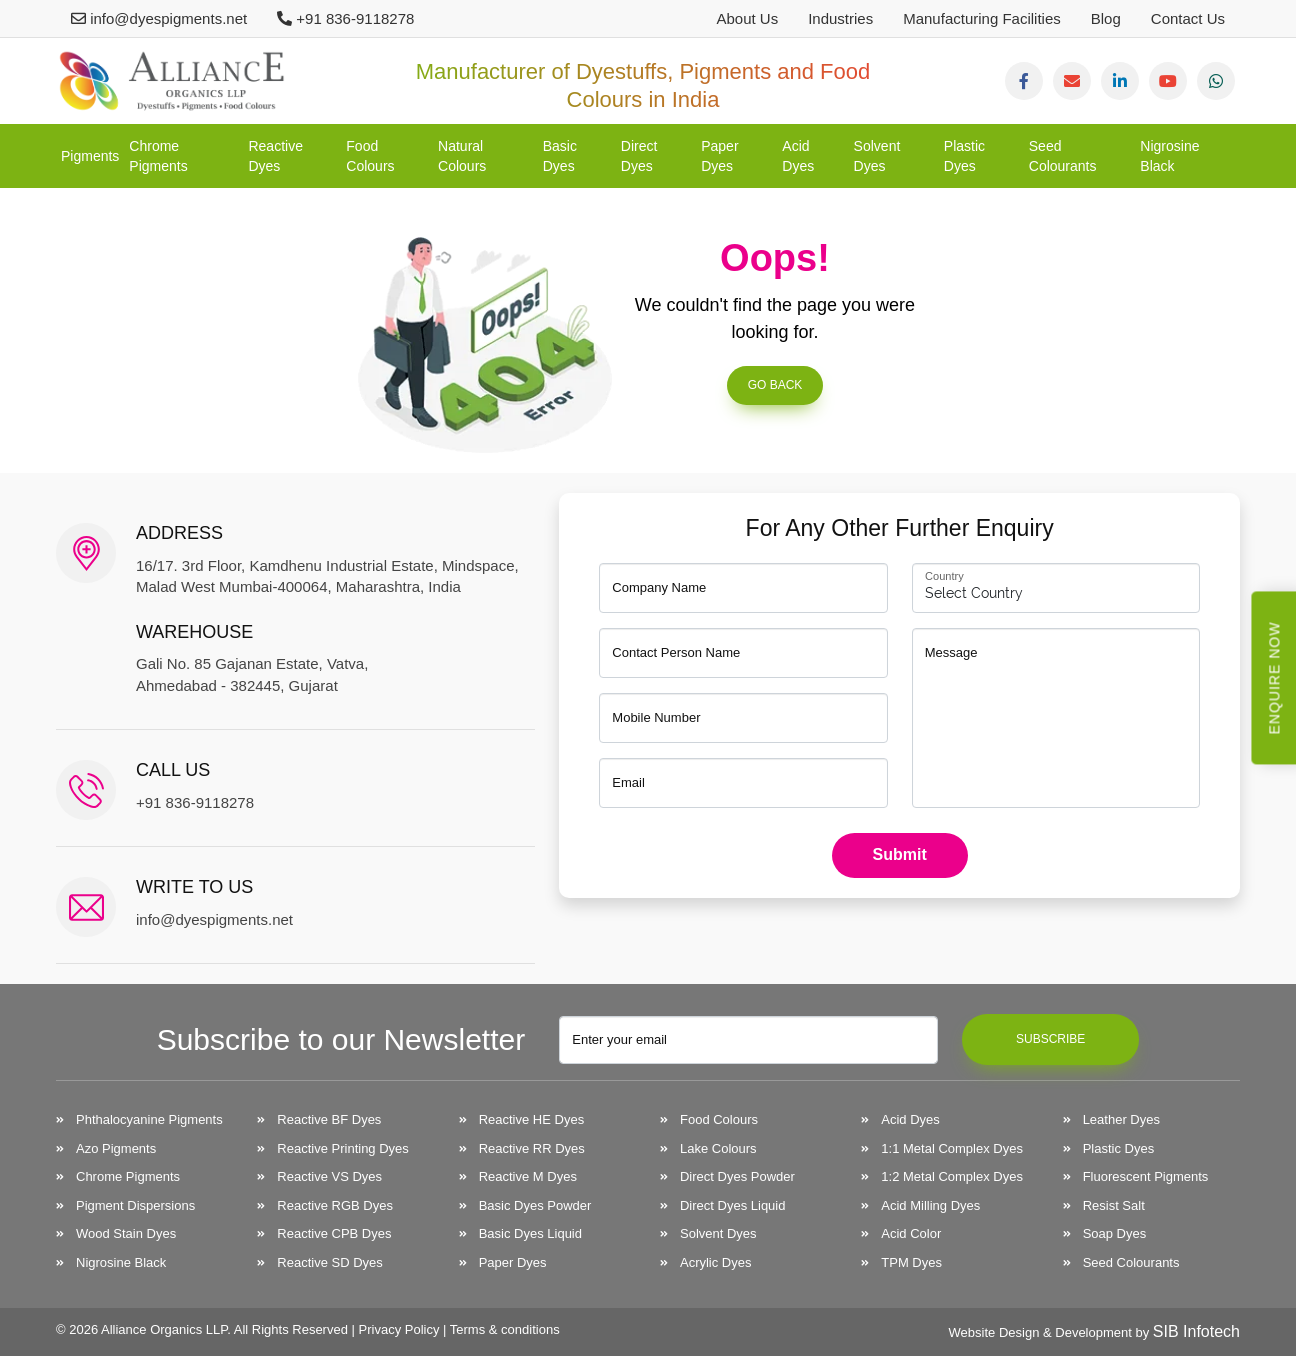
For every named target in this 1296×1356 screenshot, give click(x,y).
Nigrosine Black (1169, 156)
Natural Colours (462, 156)
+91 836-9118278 (345, 18)
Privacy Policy (399, 1329)
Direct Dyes (639, 156)
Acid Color (911, 1233)
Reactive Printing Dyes (343, 1148)
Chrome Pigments (158, 156)
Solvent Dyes (877, 156)
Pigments (90, 156)
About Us (747, 18)
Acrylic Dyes (716, 1262)
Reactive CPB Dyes (334, 1233)
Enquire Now (1275, 678)
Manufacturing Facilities (982, 18)
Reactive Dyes (275, 156)
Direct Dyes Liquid (733, 1205)
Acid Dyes (798, 156)
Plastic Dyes (964, 156)
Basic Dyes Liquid (530, 1233)
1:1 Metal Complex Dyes (952, 1148)
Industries (840, 18)
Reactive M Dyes (528, 1176)
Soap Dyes (1115, 1233)
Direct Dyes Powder (737, 1176)
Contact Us (1188, 18)
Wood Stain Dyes (126, 1233)
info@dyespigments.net (159, 18)
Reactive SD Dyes (329, 1262)
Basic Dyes (560, 156)
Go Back (775, 385)
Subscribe (1050, 1039)
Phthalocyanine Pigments (149, 1119)
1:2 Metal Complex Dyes (952, 1176)
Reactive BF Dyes (329, 1119)
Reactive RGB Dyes (335, 1205)
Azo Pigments (116, 1148)
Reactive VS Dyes (329, 1176)
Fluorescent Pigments (1146, 1176)
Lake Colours (718, 1148)
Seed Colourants (1063, 156)
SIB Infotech (1196, 1331)
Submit (900, 854)
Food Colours (370, 156)
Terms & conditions (505, 1329)
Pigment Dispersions (135, 1205)
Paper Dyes (719, 156)
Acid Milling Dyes (930, 1205)
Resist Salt (1114, 1205)
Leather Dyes (1121, 1119)
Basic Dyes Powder (535, 1205)
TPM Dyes (911, 1262)
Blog (1106, 18)
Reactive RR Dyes (532, 1148)
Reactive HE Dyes (531, 1119)
